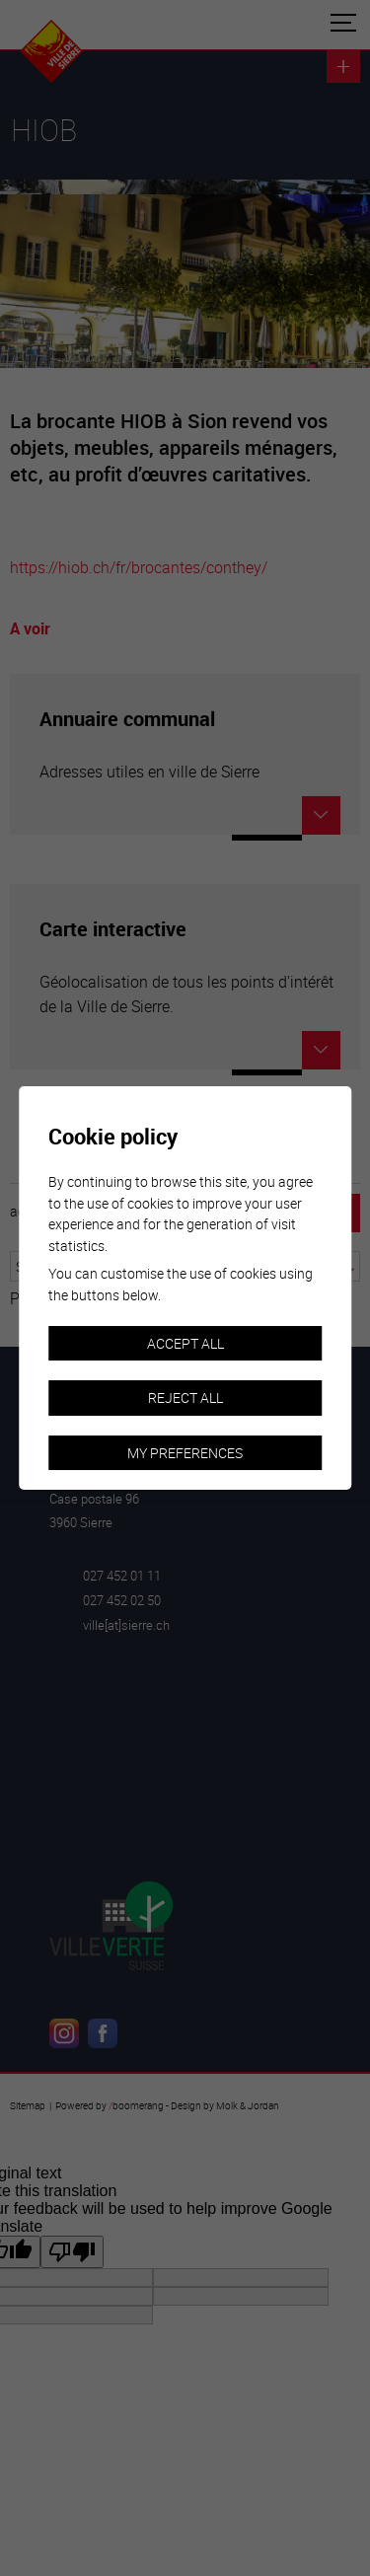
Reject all (185, 1397)
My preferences (185, 1452)
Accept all (185, 1343)
